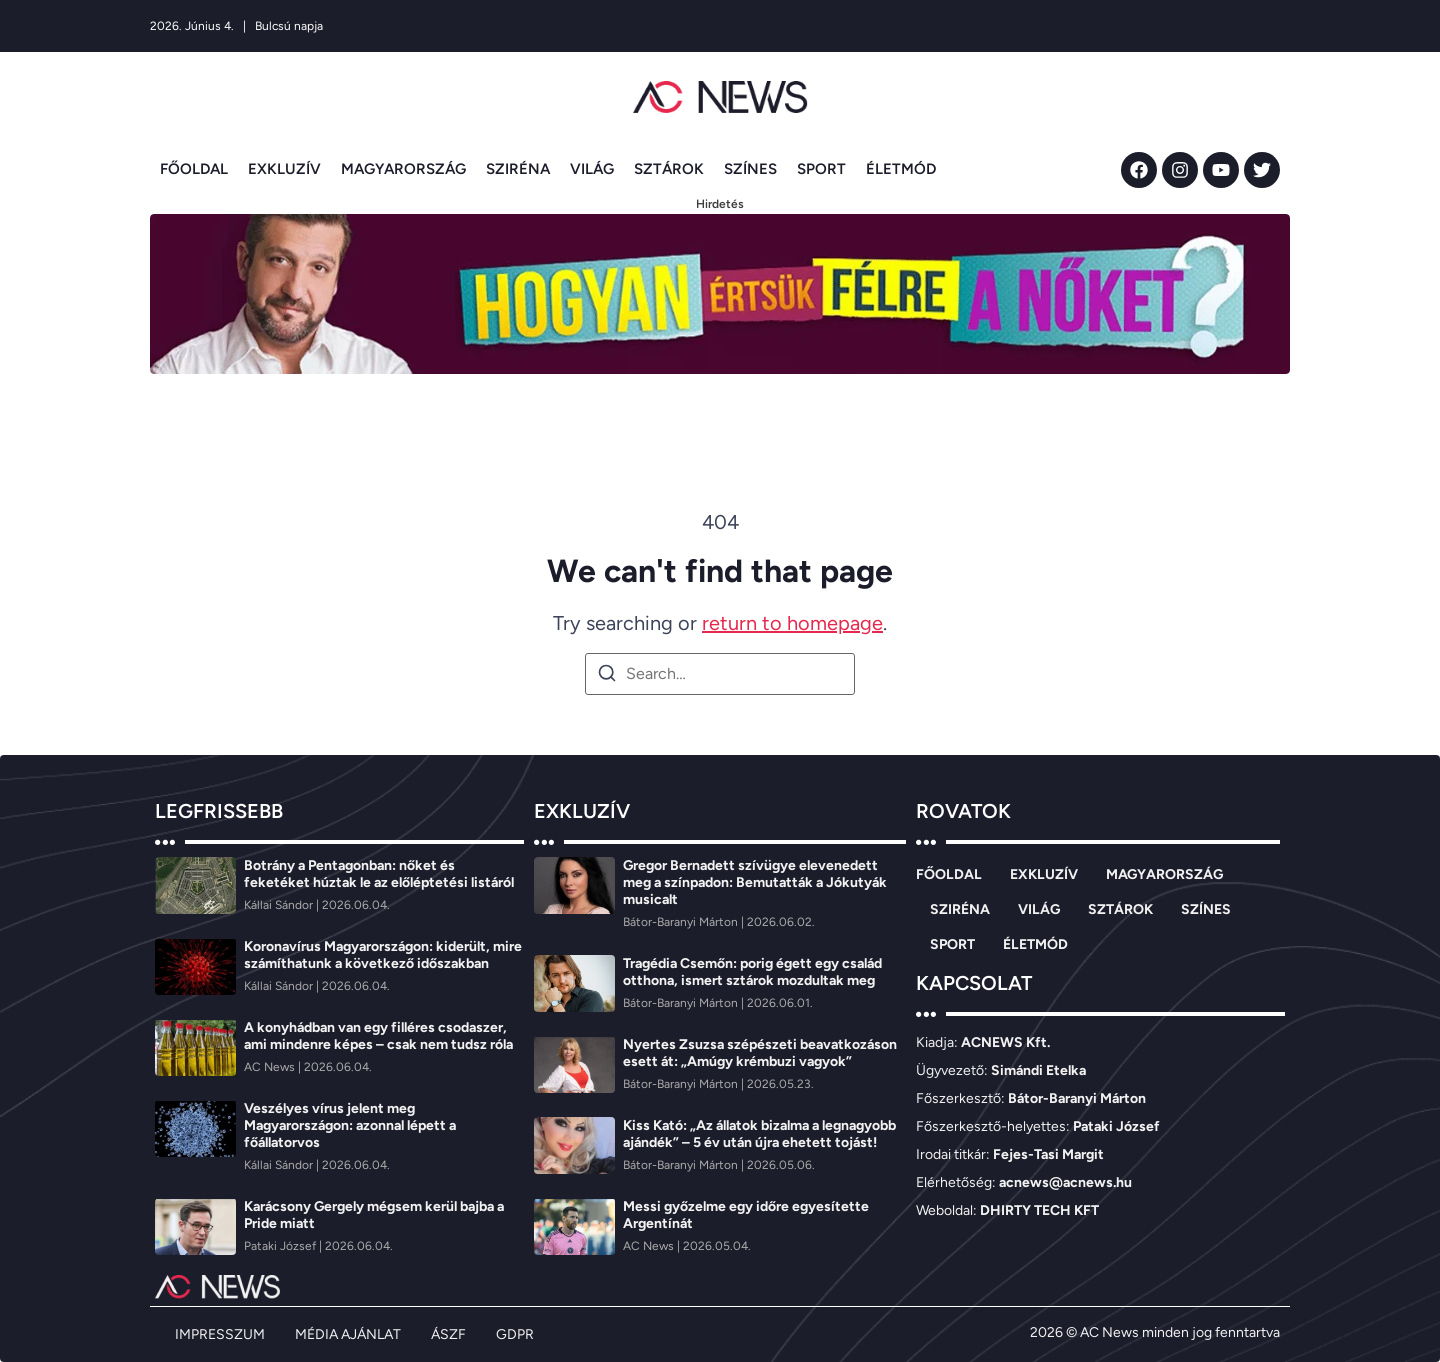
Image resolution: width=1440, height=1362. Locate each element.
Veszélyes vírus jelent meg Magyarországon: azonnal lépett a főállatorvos (350, 1125)
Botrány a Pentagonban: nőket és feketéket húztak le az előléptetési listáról (379, 874)
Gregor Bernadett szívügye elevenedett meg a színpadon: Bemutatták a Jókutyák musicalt (755, 882)
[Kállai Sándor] (280, 905)
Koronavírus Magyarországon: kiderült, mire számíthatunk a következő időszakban (383, 955)
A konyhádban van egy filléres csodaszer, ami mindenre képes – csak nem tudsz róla (378, 1036)
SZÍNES (750, 169)
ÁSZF (448, 1334)
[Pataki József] (281, 1246)
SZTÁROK (669, 169)
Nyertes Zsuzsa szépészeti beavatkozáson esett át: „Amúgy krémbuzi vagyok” (760, 1053)
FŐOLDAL (194, 169)
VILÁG (592, 169)
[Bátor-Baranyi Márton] (682, 922)
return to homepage (792, 623)
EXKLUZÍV (284, 169)
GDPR (515, 1334)
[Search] (607, 676)
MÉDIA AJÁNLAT (348, 1334)
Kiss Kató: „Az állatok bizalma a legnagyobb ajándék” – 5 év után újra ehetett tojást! (759, 1134)
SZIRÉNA (518, 169)
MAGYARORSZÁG (403, 169)
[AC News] (271, 1067)
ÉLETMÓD (901, 169)
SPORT (821, 169)
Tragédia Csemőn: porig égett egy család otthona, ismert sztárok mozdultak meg (752, 972)
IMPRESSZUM (220, 1334)
